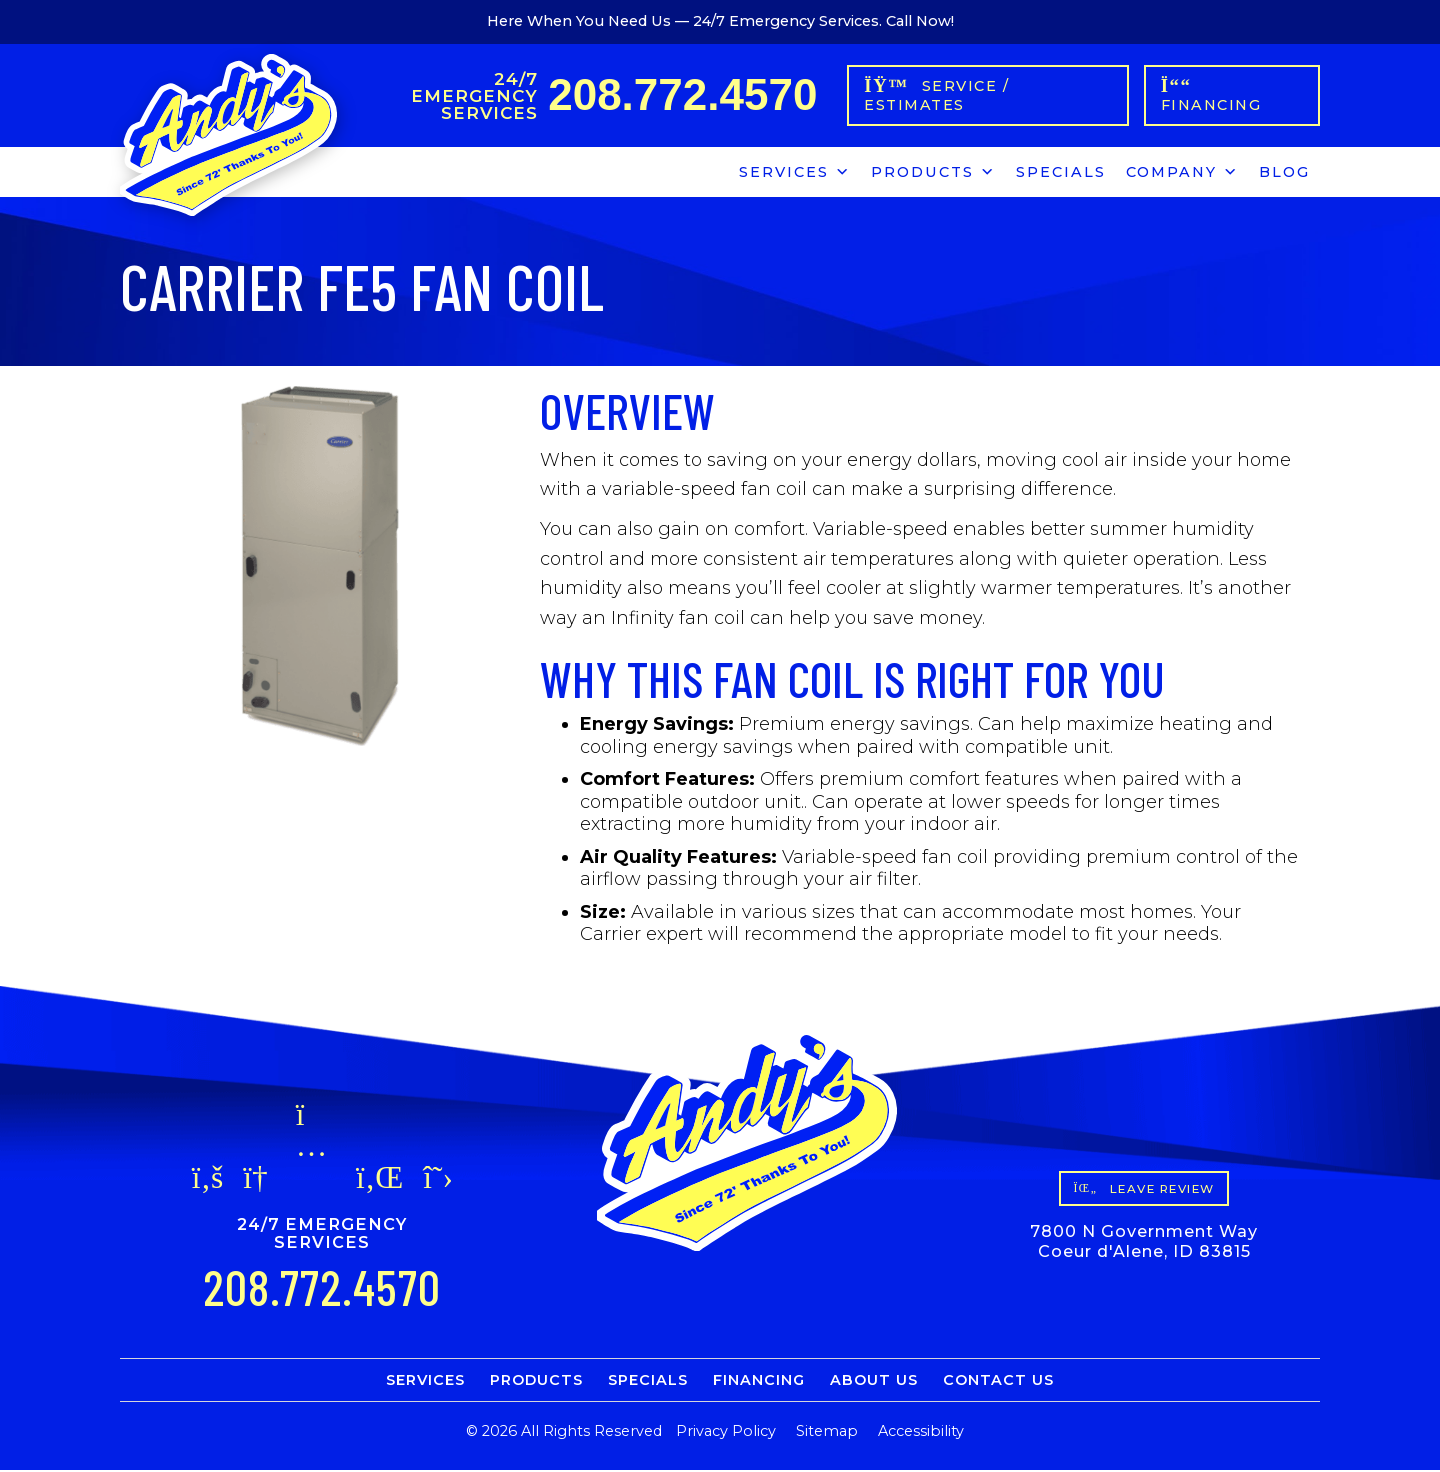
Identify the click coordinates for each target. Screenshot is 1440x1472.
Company (1182, 171)
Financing (759, 1382)
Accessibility (921, 1433)
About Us (874, 1382)
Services (795, 171)
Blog (1284, 174)
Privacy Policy (726, 1433)
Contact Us (998, 1382)
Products (933, 171)
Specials (1061, 174)
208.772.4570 (685, 95)
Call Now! (920, 21)
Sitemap (827, 1433)
